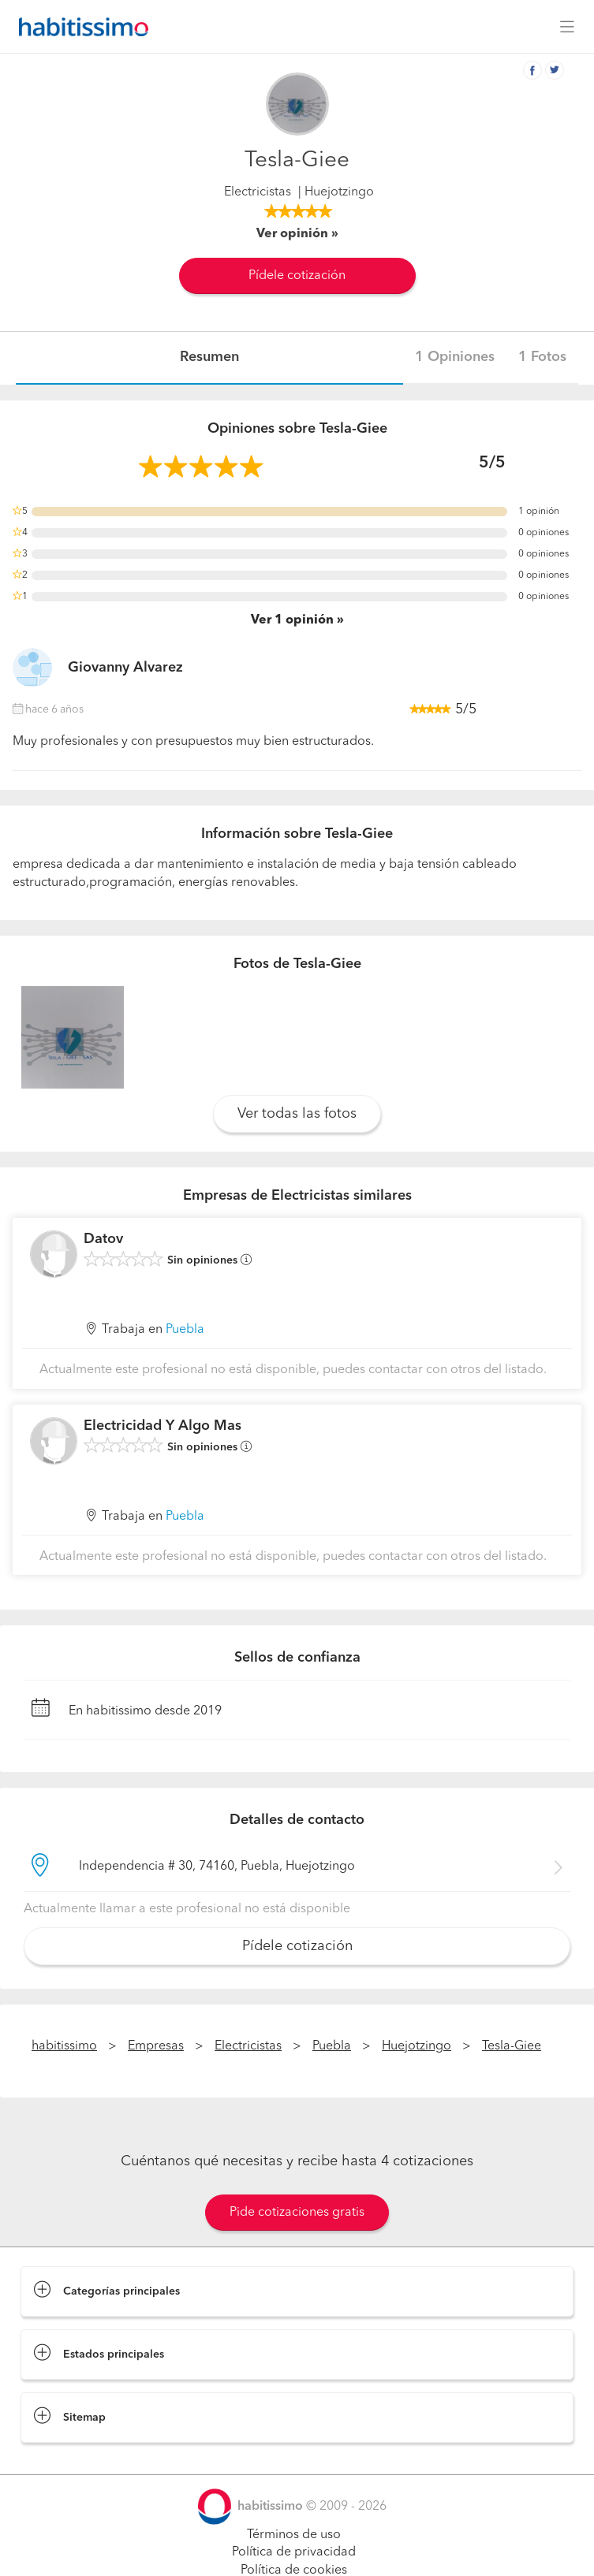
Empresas (156, 2046)
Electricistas (257, 192)
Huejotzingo (416, 2046)
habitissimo (64, 2046)
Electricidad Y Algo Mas (162, 1426)
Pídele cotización (297, 276)
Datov (103, 1239)
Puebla (185, 1329)
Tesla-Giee (511, 2046)
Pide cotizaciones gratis (297, 2212)
